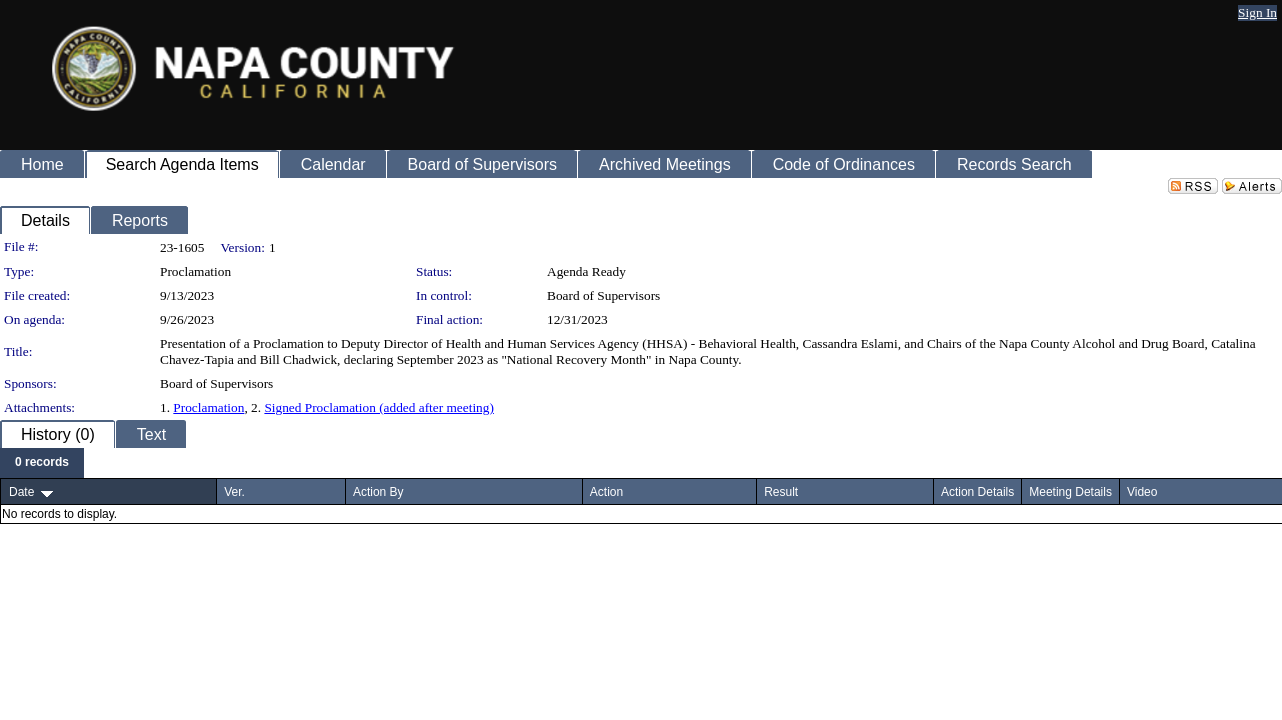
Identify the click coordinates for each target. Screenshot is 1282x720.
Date (21, 492)
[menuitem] (42, 463)
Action (606, 492)
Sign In (1257, 12)
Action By (378, 492)
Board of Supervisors (603, 295)
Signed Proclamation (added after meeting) (378, 407)
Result (781, 492)
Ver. (234, 492)
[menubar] (42, 463)
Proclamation (208, 407)
